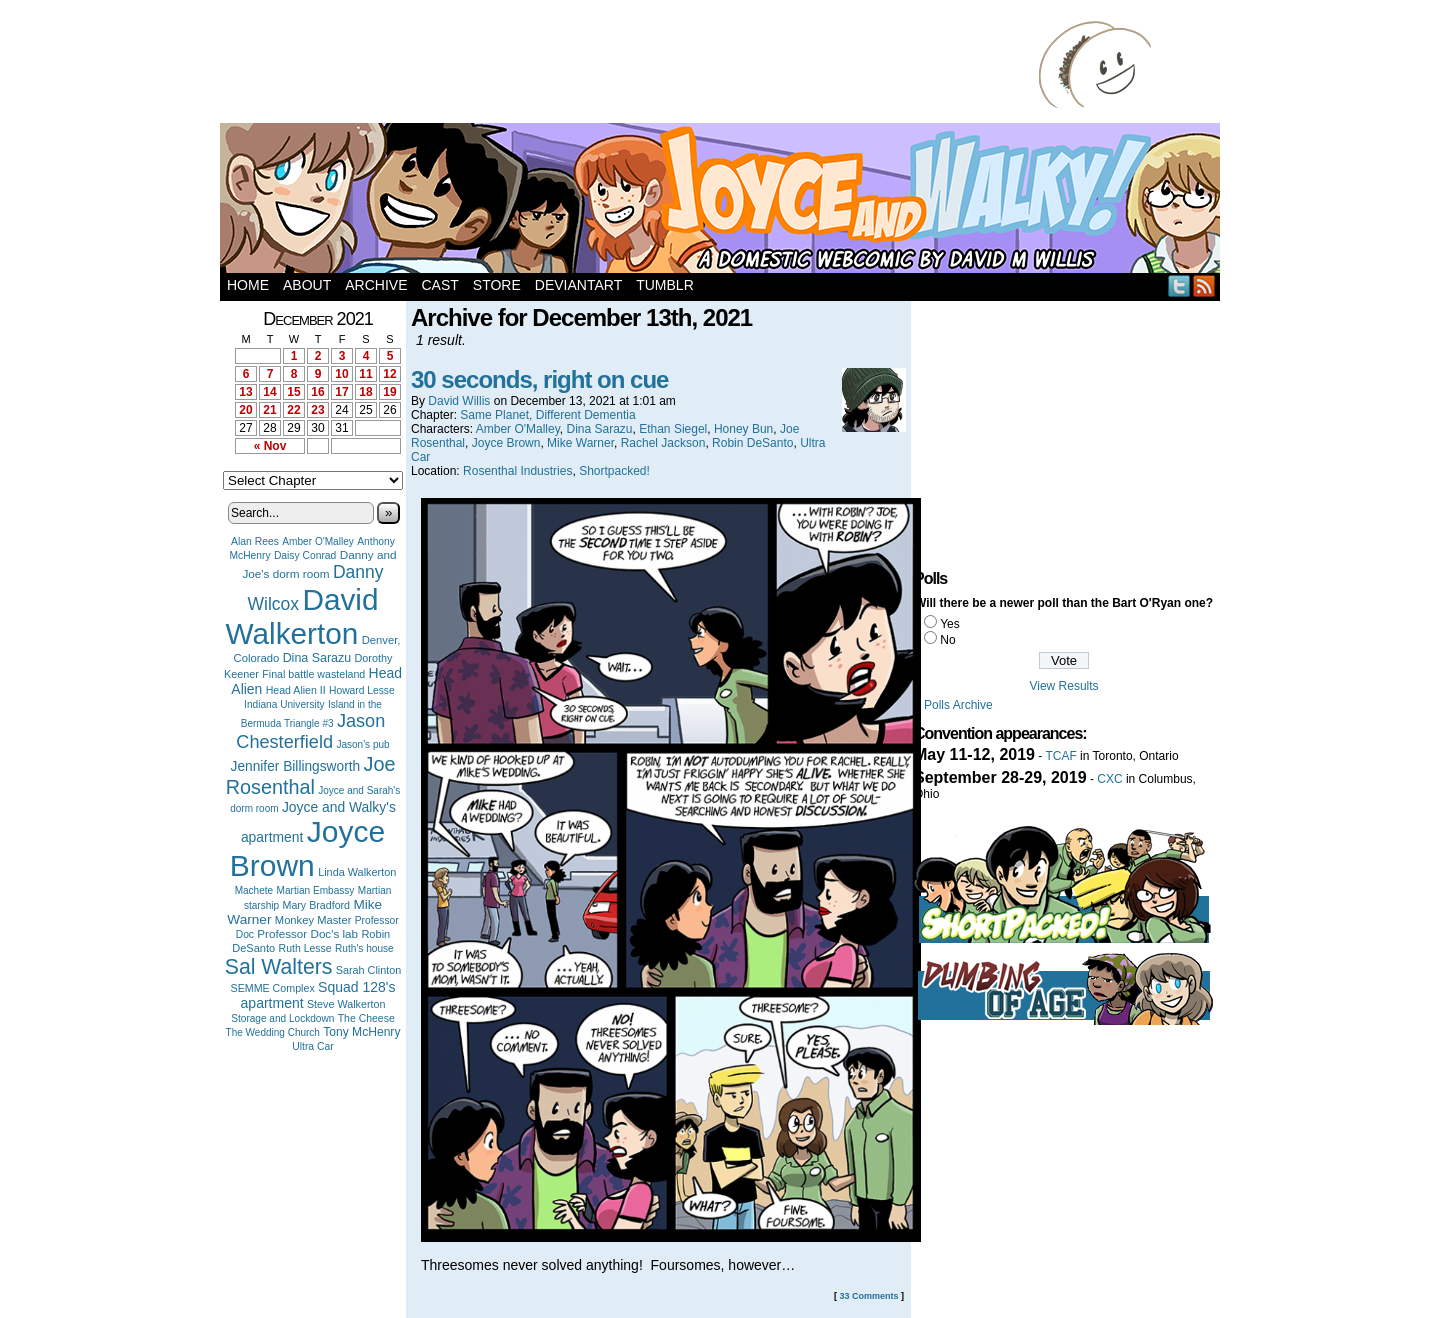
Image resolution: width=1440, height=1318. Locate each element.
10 (341, 374)
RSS (1204, 285)
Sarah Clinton (368, 970)
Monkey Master (313, 920)
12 (389, 374)
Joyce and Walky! (723, 201)
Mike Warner (580, 443)
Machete (254, 890)
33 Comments (868, 1296)
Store (497, 285)
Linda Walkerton (357, 872)
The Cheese (366, 1018)
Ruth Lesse (305, 948)
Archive (376, 285)
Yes (950, 624)
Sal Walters (279, 966)
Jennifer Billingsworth (296, 766)
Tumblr (665, 285)
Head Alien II (296, 690)
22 (293, 410)
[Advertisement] (634, 65)
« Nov (270, 446)
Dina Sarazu (317, 658)
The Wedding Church (273, 1032)
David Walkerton (302, 616)
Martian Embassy (316, 890)
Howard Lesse (362, 690)
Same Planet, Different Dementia (547, 415)
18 (365, 392)
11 (365, 374)
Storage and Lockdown (282, 1018)
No (947, 640)
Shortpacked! (614, 471)
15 (293, 392)
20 (245, 410)
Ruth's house (364, 948)
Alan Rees (255, 541)
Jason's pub (362, 744)
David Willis (459, 401)
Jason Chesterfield (310, 731)
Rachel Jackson (663, 443)
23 (317, 410)
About (307, 285)
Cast (439, 285)
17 (341, 392)
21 (269, 410)
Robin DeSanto (752, 443)
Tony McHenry (361, 1032)
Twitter (1179, 285)
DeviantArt (578, 285)
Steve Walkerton (346, 1004)
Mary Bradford (317, 905)
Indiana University (284, 704)
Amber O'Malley (318, 541)
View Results (1063, 686)
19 (389, 392)
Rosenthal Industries (517, 471)
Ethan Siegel (673, 429)
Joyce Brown (307, 848)
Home (248, 285)
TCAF (1060, 756)
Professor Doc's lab (307, 933)
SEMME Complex (273, 988)
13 (245, 392)
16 (317, 392)
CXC (1109, 779)
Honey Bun (743, 429)
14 (269, 392)
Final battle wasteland (313, 674)
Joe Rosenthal (311, 775)
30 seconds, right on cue (539, 379)
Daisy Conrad (305, 555)
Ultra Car (313, 1046)
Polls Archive (958, 705)
